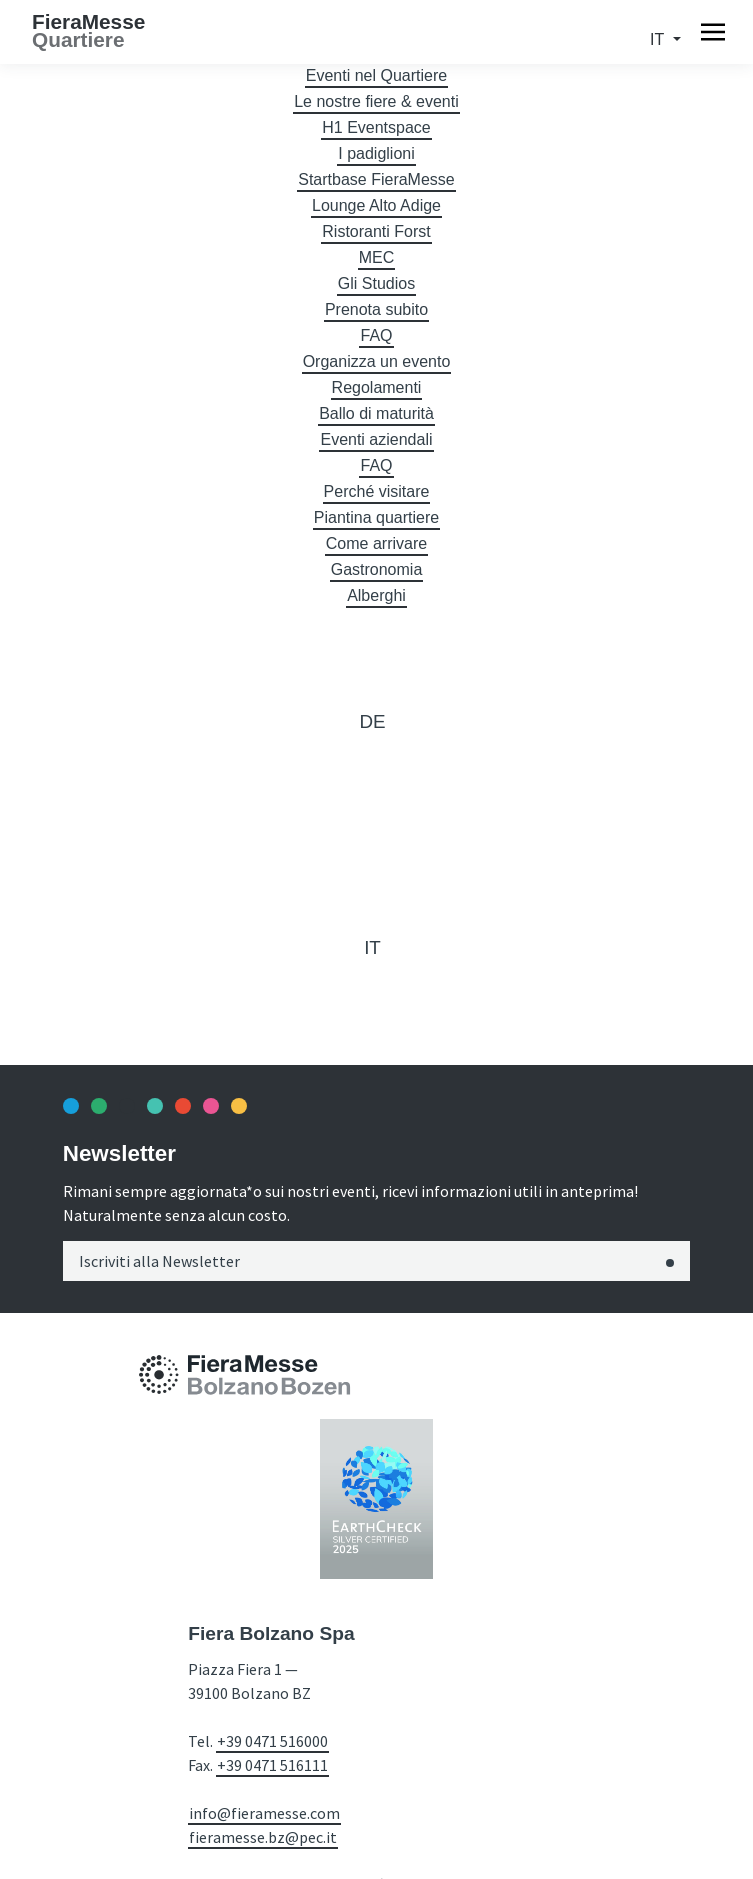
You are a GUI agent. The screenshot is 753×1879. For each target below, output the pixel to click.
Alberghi (376, 595)
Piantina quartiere (376, 517)
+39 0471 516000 (272, 1741)
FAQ (376, 335)
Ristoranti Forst (376, 231)
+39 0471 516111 (272, 1765)
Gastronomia (377, 569)
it (659, 39)
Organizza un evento (377, 361)
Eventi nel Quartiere (376, 75)
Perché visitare (377, 491)
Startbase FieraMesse (376, 179)
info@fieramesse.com (264, 1813)
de (372, 721)
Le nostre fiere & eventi (376, 101)
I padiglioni (376, 153)
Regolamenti (377, 387)
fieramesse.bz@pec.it (263, 1837)
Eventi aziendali (376, 439)
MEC (377, 257)
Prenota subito (376, 309)
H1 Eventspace (376, 127)
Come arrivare (376, 543)
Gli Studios (376, 283)
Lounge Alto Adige (376, 205)
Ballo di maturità (376, 413)
